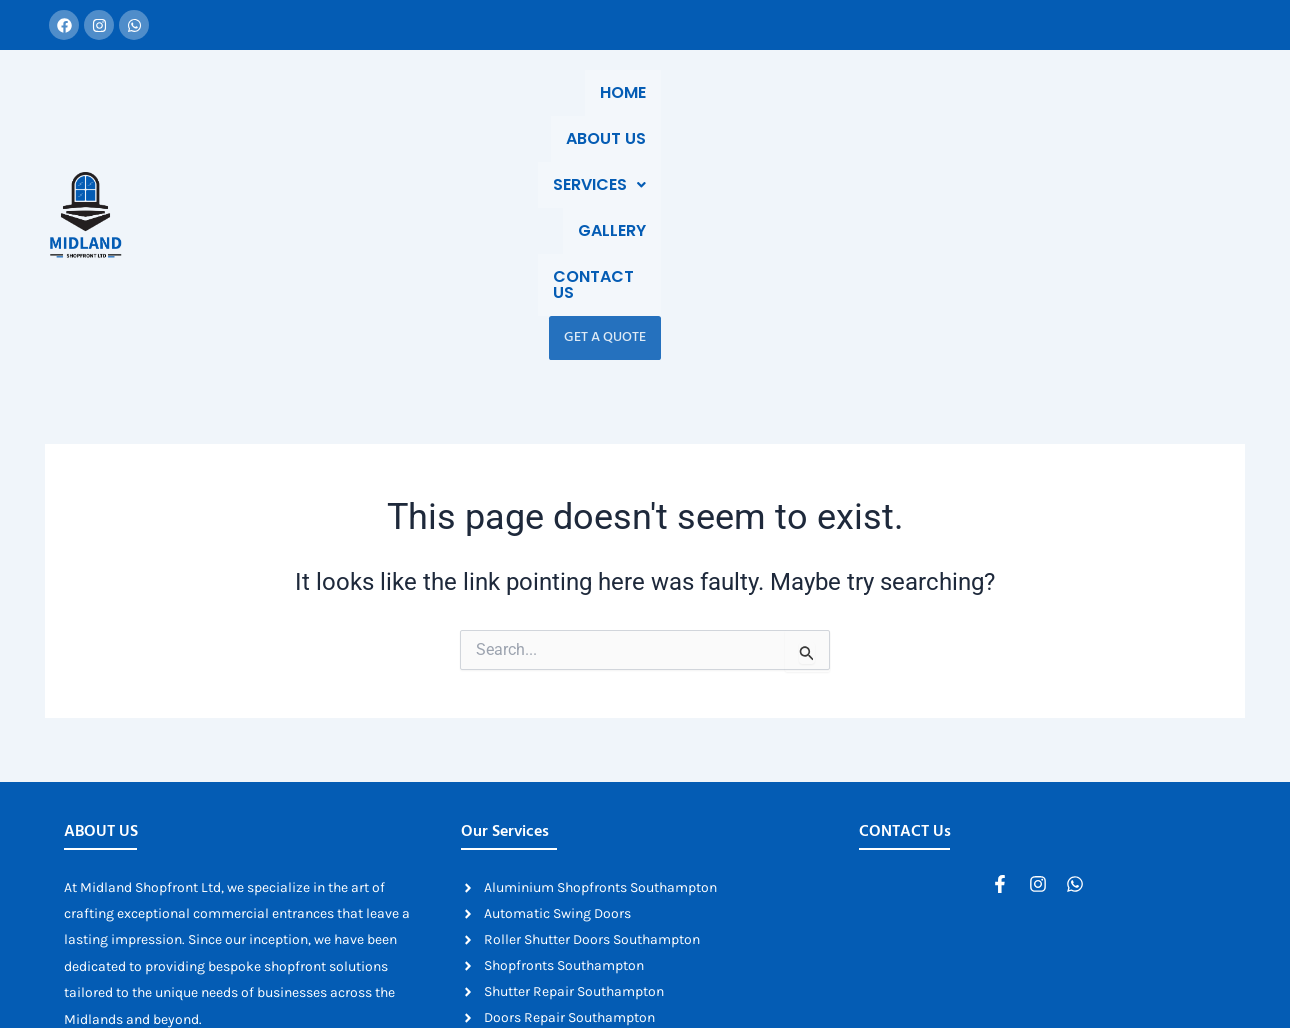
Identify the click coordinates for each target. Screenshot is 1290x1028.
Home (580, 113)
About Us (673, 113)
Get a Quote (1141, 113)
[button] (789, 114)
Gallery (900, 113)
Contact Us (1017, 113)
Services (789, 113)
